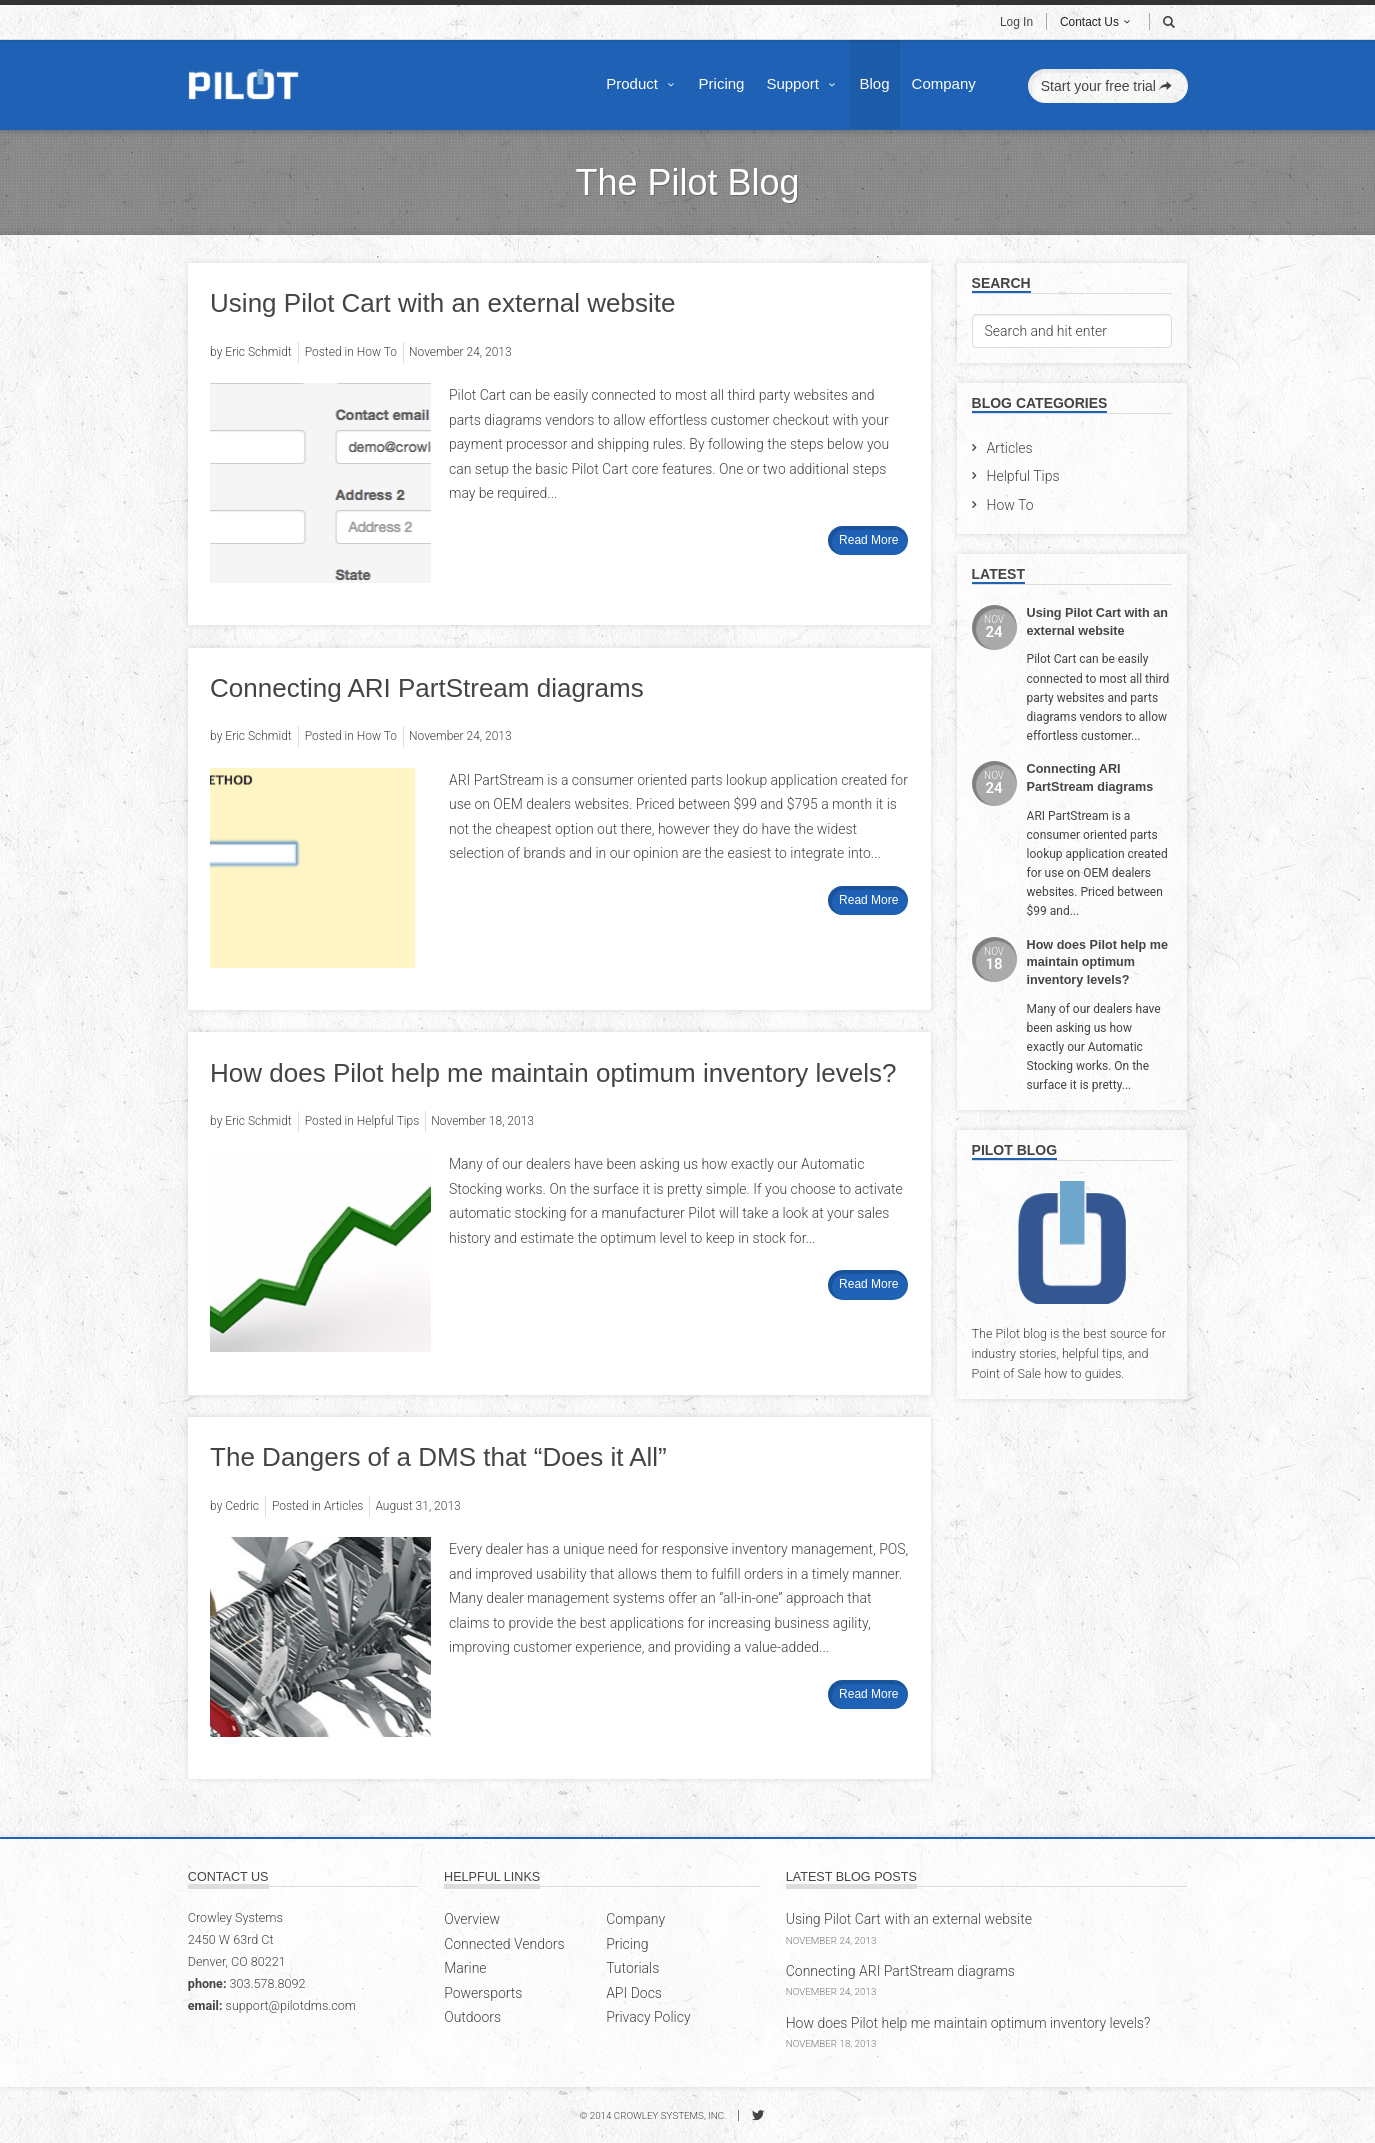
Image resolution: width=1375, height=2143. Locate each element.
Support (803, 83)
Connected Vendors (504, 1944)
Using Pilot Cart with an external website (442, 303)
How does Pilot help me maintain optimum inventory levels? (553, 1073)
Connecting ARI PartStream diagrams (427, 688)
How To (1010, 505)
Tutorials (632, 1968)
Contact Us (1097, 22)
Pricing (722, 83)
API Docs (634, 1993)
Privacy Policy (648, 2017)
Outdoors (472, 2017)
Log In (1016, 22)
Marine (465, 1968)
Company (944, 83)
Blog (875, 83)
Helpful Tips (1023, 476)
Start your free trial (1108, 86)
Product (642, 83)
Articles (1010, 448)
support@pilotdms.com (291, 2005)
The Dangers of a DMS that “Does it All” (438, 1457)
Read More (868, 540)
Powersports (483, 1993)
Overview (472, 1919)
